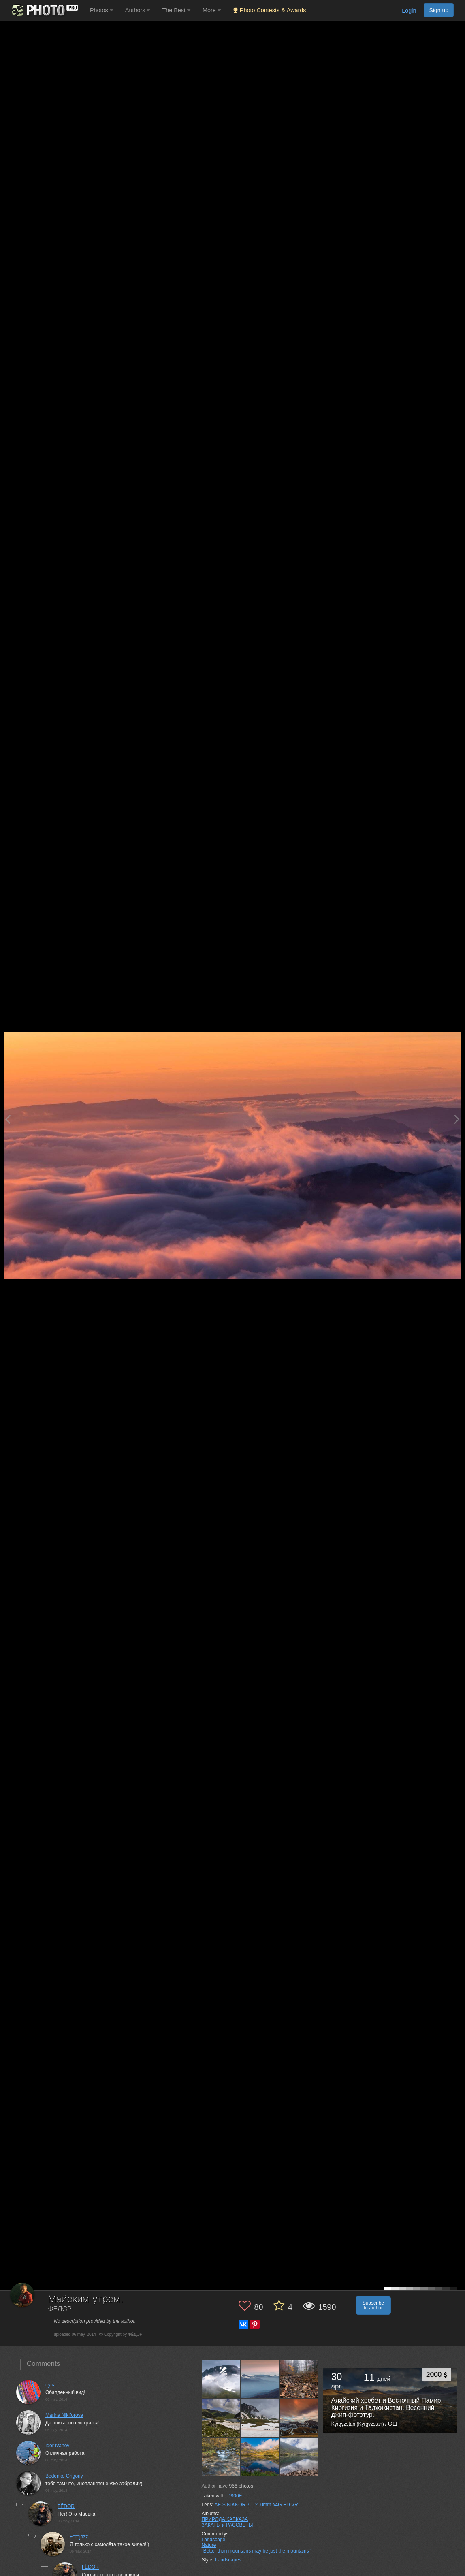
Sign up (438, 10)
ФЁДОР (60, 2309)
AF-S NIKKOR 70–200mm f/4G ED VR (256, 2505)
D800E (234, 2496)
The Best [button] (176, 10)
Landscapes (228, 2560)
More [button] (212, 10)
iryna (50, 2385)
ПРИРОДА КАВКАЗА (225, 2519)
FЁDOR (66, 2506)
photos (241, 2486)
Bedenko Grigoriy (64, 2476)
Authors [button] (137, 10)
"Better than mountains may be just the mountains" (256, 2551)
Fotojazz (79, 2537)
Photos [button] (101, 10)
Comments (43, 2363)
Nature (209, 2545)
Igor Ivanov (57, 2445)
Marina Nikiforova (64, 2415)
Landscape (214, 2539)
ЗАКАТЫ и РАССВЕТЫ (227, 2525)
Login (409, 10)
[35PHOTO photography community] (44, 10)
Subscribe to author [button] (373, 2305)
